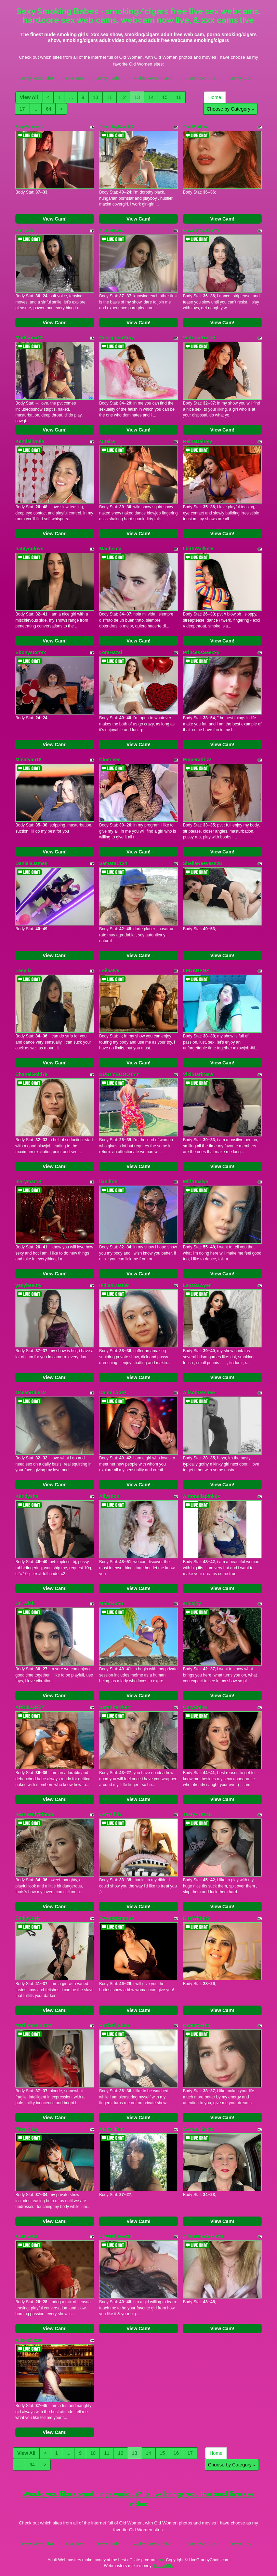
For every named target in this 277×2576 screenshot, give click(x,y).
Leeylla (23, 970)
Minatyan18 (28, 759)
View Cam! (55, 219)
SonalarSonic (198, 2129)
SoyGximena (29, 126)
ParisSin (25, 230)
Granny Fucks (107, 78)
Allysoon (109, 1496)
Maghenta (110, 548)
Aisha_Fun (111, 2129)
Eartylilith (110, 1814)
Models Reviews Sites (152, 78)
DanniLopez (112, 1392)
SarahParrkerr (115, 1707)
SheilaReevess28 (202, 863)
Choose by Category (230, 109)
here (162, 2560)
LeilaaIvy (109, 970)
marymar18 (28, 1181)
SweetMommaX (116, 1918)
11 (109, 97)
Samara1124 (113, 863)
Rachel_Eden (114, 2025)
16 (179, 97)
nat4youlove (29, 548)
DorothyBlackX (116, 126)
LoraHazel (110, 652)
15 (165, 97)
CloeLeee (109, 759)
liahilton (108, 1181)
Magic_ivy (26, 2129)
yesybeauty (28, 1285)
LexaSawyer (197, 1285)
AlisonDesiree (199, 1392)
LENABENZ (196, 970)
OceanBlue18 (30, 1392)
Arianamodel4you (203, 2236)
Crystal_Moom (115, 2236)
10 (95, 97)
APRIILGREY (30, 1707)
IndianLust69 (114, 1285)
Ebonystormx (30, 652)
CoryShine (195, 1707)
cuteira (107, 441)
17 (22, 109)
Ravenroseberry (201, 230)
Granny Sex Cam (200, 78)
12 (123, 97)
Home (214, 97)
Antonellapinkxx (201, 1496)
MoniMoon (111, 1603)
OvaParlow (195, 126)
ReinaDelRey (197, 441)
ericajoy (192, 1603)
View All (29, 97)
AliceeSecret (29, 2340)
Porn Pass (74, 78)
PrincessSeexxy (201, 652)
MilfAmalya (195, 1181)
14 (151, 97)
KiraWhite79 (197, 1918)
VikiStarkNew (198, 1074)
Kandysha (26, 1496)
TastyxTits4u (197, 1814)
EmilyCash (27, 1918)
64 (48, 109)
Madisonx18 (29, 337)
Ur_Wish (25, 1603)
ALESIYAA (111, 230)
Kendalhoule (29, 441)
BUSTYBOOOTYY (119, 1074)
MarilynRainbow (33, 2025)
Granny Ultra (240, 78)
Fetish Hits (163, 2565)
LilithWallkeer (198, 548)
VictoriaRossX (199, 337)
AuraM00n (27, 2236)
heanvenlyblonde (34, 1814)
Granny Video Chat (36, 78)
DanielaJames (31, 863)
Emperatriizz (197, 759)
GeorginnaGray (116, 337)
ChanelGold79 (31, 1074)
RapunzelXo (196, 2025)
